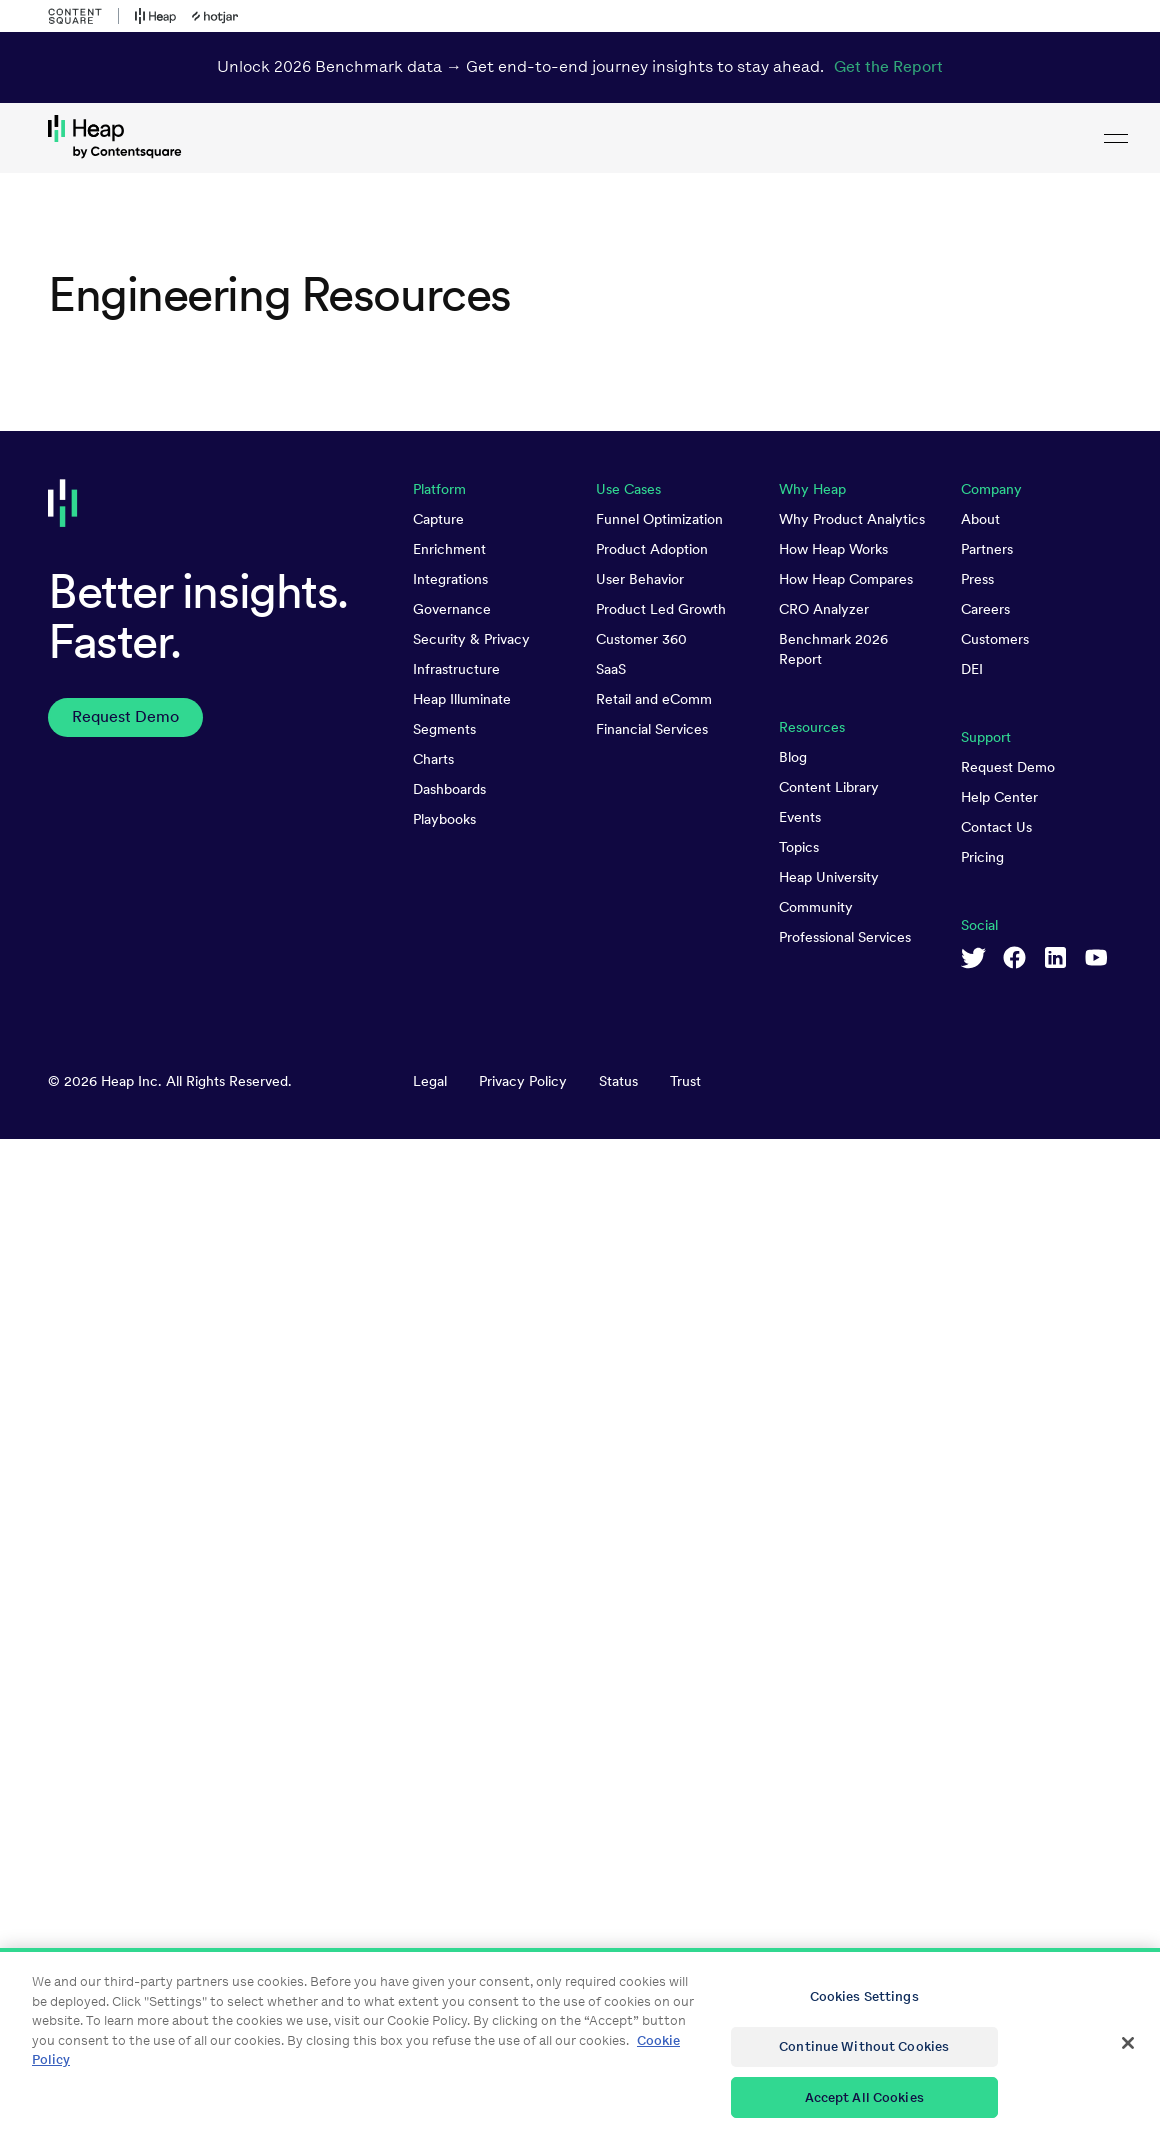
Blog (793, 757)
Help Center (999, 797)
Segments (444, 729)
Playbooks (444, 819)
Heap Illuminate (462, 699)
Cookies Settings (864, 2015)
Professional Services (845, 937)
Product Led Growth (661, 609)
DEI (972, 669)
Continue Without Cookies (864, 2065)
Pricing (982, 857)
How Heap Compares (846, 579)
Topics (799, 847)
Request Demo (1008, 767)
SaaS (611, 669)
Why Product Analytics (852, 519)
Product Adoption (652, 549)
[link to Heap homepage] (580, 138)
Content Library (829, 787)
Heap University (829, 877)
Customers (995, 639)
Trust (685, 1081)
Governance (452, 609)
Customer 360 (641, 639)
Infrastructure (456, 669)
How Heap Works (833, 549)
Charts (433, 759)
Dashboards (449, 789)
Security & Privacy (471, 639)
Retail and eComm (654, 699)
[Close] (1128, 2062)
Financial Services (652, 729)
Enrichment (449, 549)
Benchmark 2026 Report (833, 649)
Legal (430, 1081)
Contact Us (996, 827)
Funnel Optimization (659, 519)
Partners (987, 549)
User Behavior (640, 579)
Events (800, 817)
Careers (985, 609)
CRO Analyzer (824, 609)
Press (977, 579)
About (980, 519)
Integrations (450, 579)
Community (816, 907)
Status (618, 1081)
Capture (438, 519)
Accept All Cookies (864, 2115)
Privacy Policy (523, 1081)
